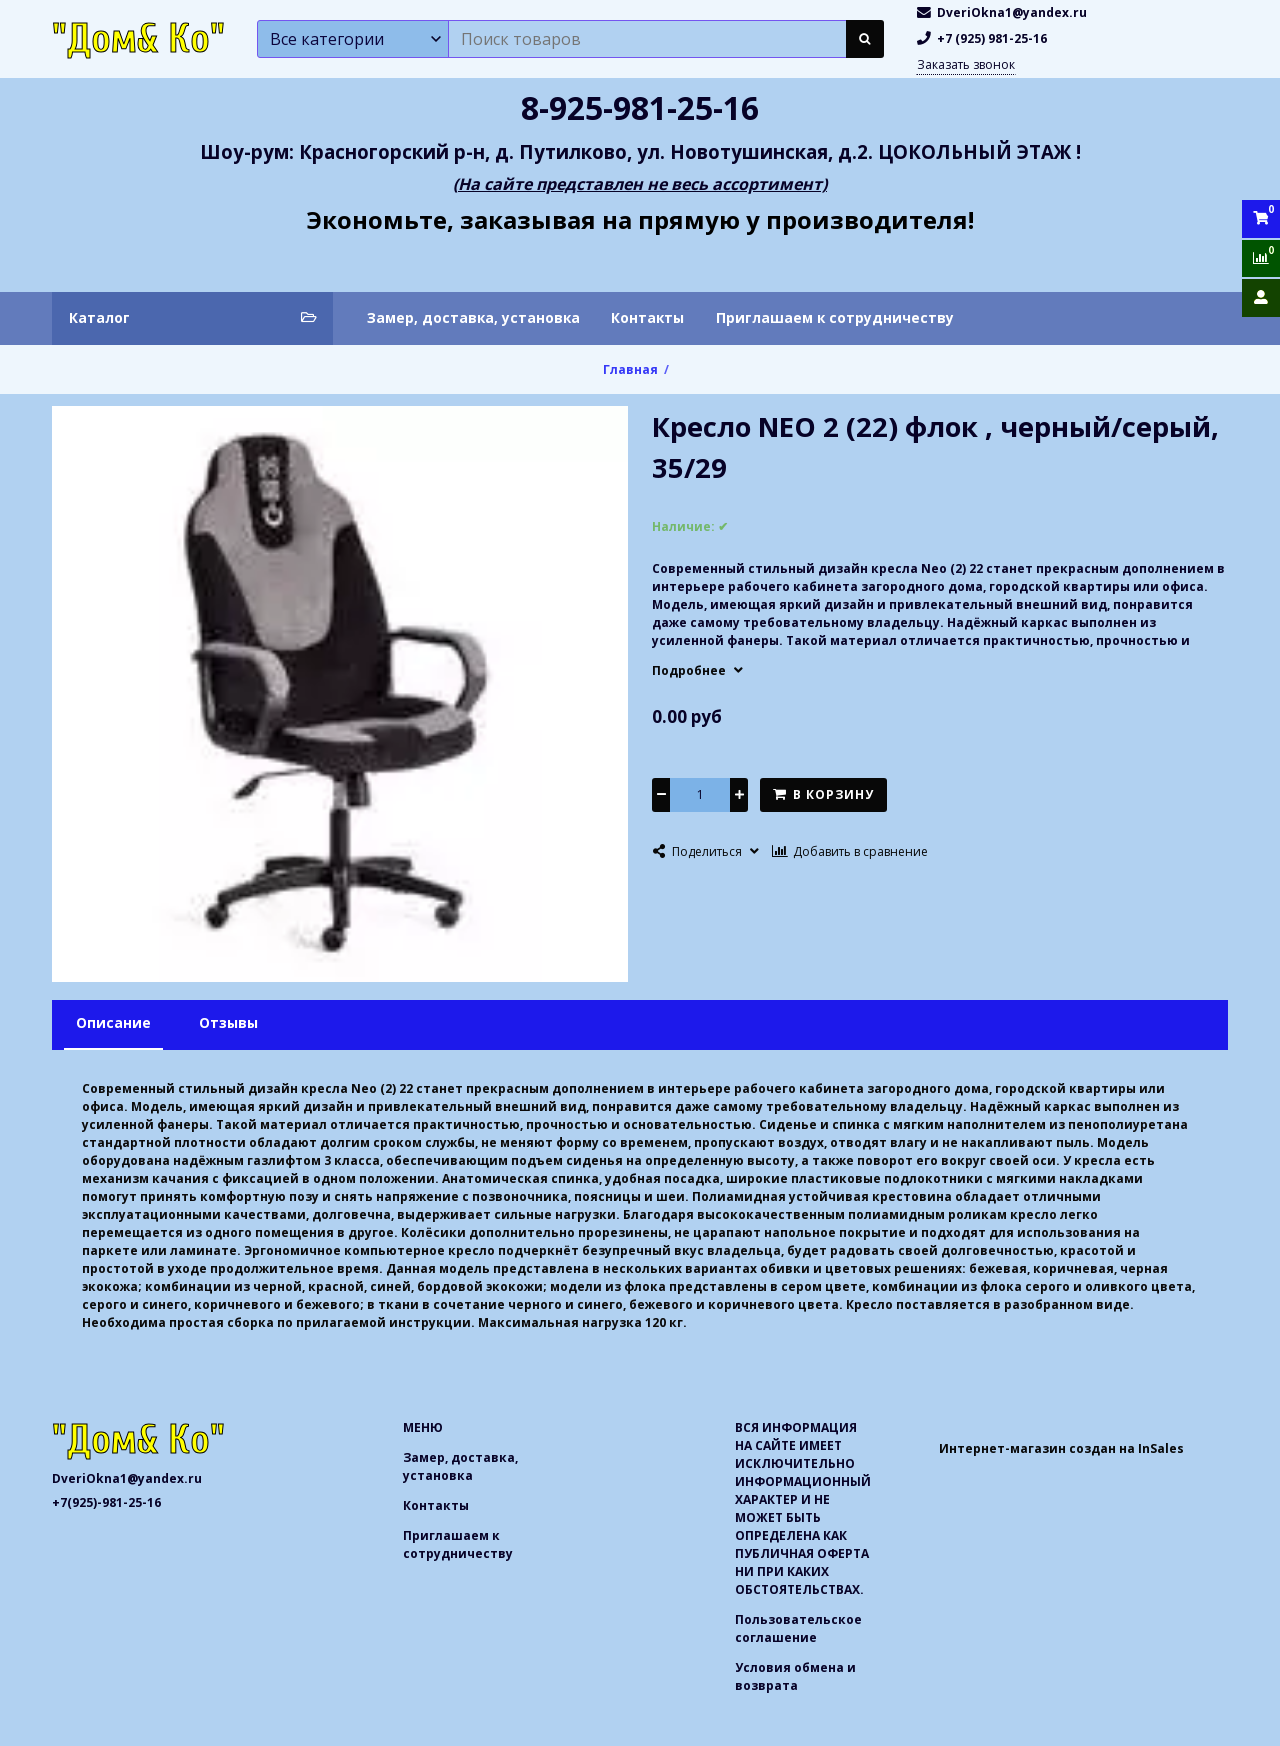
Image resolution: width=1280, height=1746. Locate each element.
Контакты (647, 317)
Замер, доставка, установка (473, 317)
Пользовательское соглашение (798, 1628)
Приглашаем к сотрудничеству (835, 317)
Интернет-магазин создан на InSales (1061, 1448)
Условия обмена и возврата (795, 1676)
